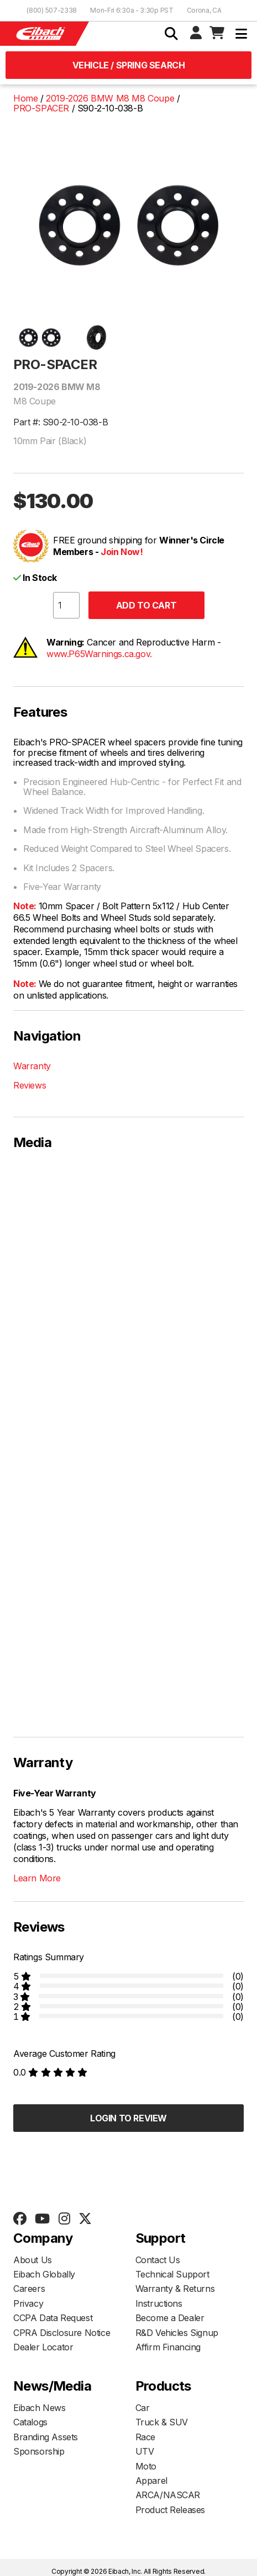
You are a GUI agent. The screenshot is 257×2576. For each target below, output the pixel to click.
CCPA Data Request (52, 2318)
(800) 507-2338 (52, 10)
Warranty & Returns (175, 2289)
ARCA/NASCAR (168, 2495)
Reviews (29, 1085)
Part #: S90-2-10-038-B (60, 422)
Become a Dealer (169, 2318)
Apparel (151, 2481)
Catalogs (30, 2422)
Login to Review (128, 2118)
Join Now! (122, 551)
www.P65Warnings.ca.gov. (99, 653)
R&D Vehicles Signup (176, 2333)
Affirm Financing (168, 2347)
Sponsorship (39, 2451)
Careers (29, 2289)
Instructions (158, 2303)
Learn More (37, 1878)
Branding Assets (45, 2437)
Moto (145, 2466)
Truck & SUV (161, 2422)
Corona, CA (204, 10)
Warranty (32, 1065)
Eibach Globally (44, 2274)
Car (142, 2408)
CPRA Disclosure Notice (61, 2333)
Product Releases (170, 2510)
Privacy (28, 2303)
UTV (144, 2451)
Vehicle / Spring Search (128, 65)
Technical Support (172, 2274)
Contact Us (157, 2260)
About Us (32, 2260)
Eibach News (39, 2408)
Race (145, 2437)
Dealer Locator (43, 2347)
